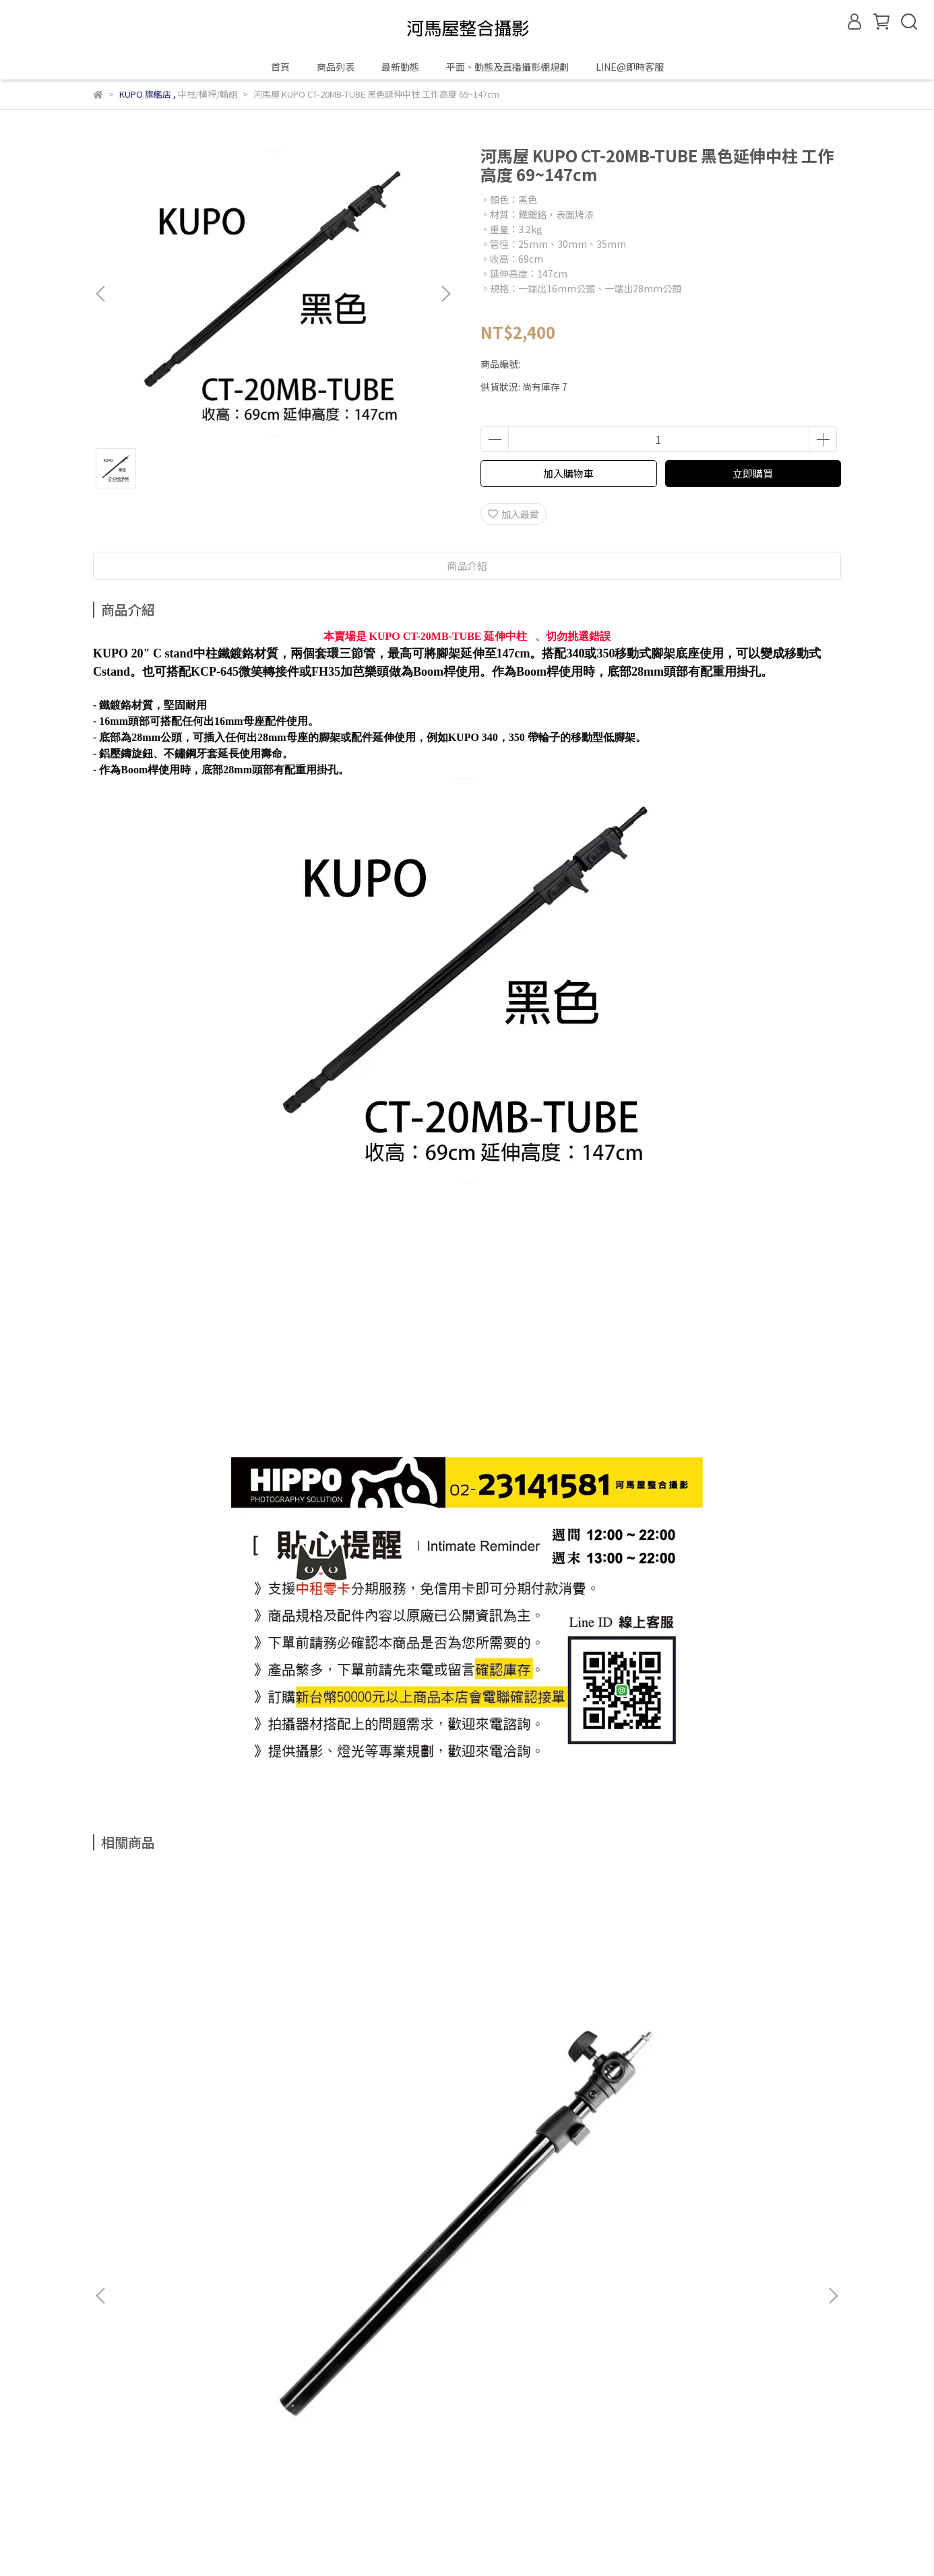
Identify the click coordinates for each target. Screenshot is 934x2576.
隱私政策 (309, 2221)
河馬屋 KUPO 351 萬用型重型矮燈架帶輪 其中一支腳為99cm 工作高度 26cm (740, 2079)
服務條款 (362, 2221)
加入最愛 (513, 514)
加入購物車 (568, 473)
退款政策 (255, 2221)
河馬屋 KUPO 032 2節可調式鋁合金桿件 (194, 2079)
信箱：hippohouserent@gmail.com (173, 2284)
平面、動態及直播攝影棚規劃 (507, 66)
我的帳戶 (201, 2221)
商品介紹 (467, 565)
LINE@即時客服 (630, 66)
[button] (445, 294)
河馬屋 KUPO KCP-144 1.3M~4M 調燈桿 (558, 2079)
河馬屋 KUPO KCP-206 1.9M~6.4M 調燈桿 (376, 2079)
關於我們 (147, 2221)
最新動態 (400, 66)
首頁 (280, 66)
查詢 (102, 2221)
